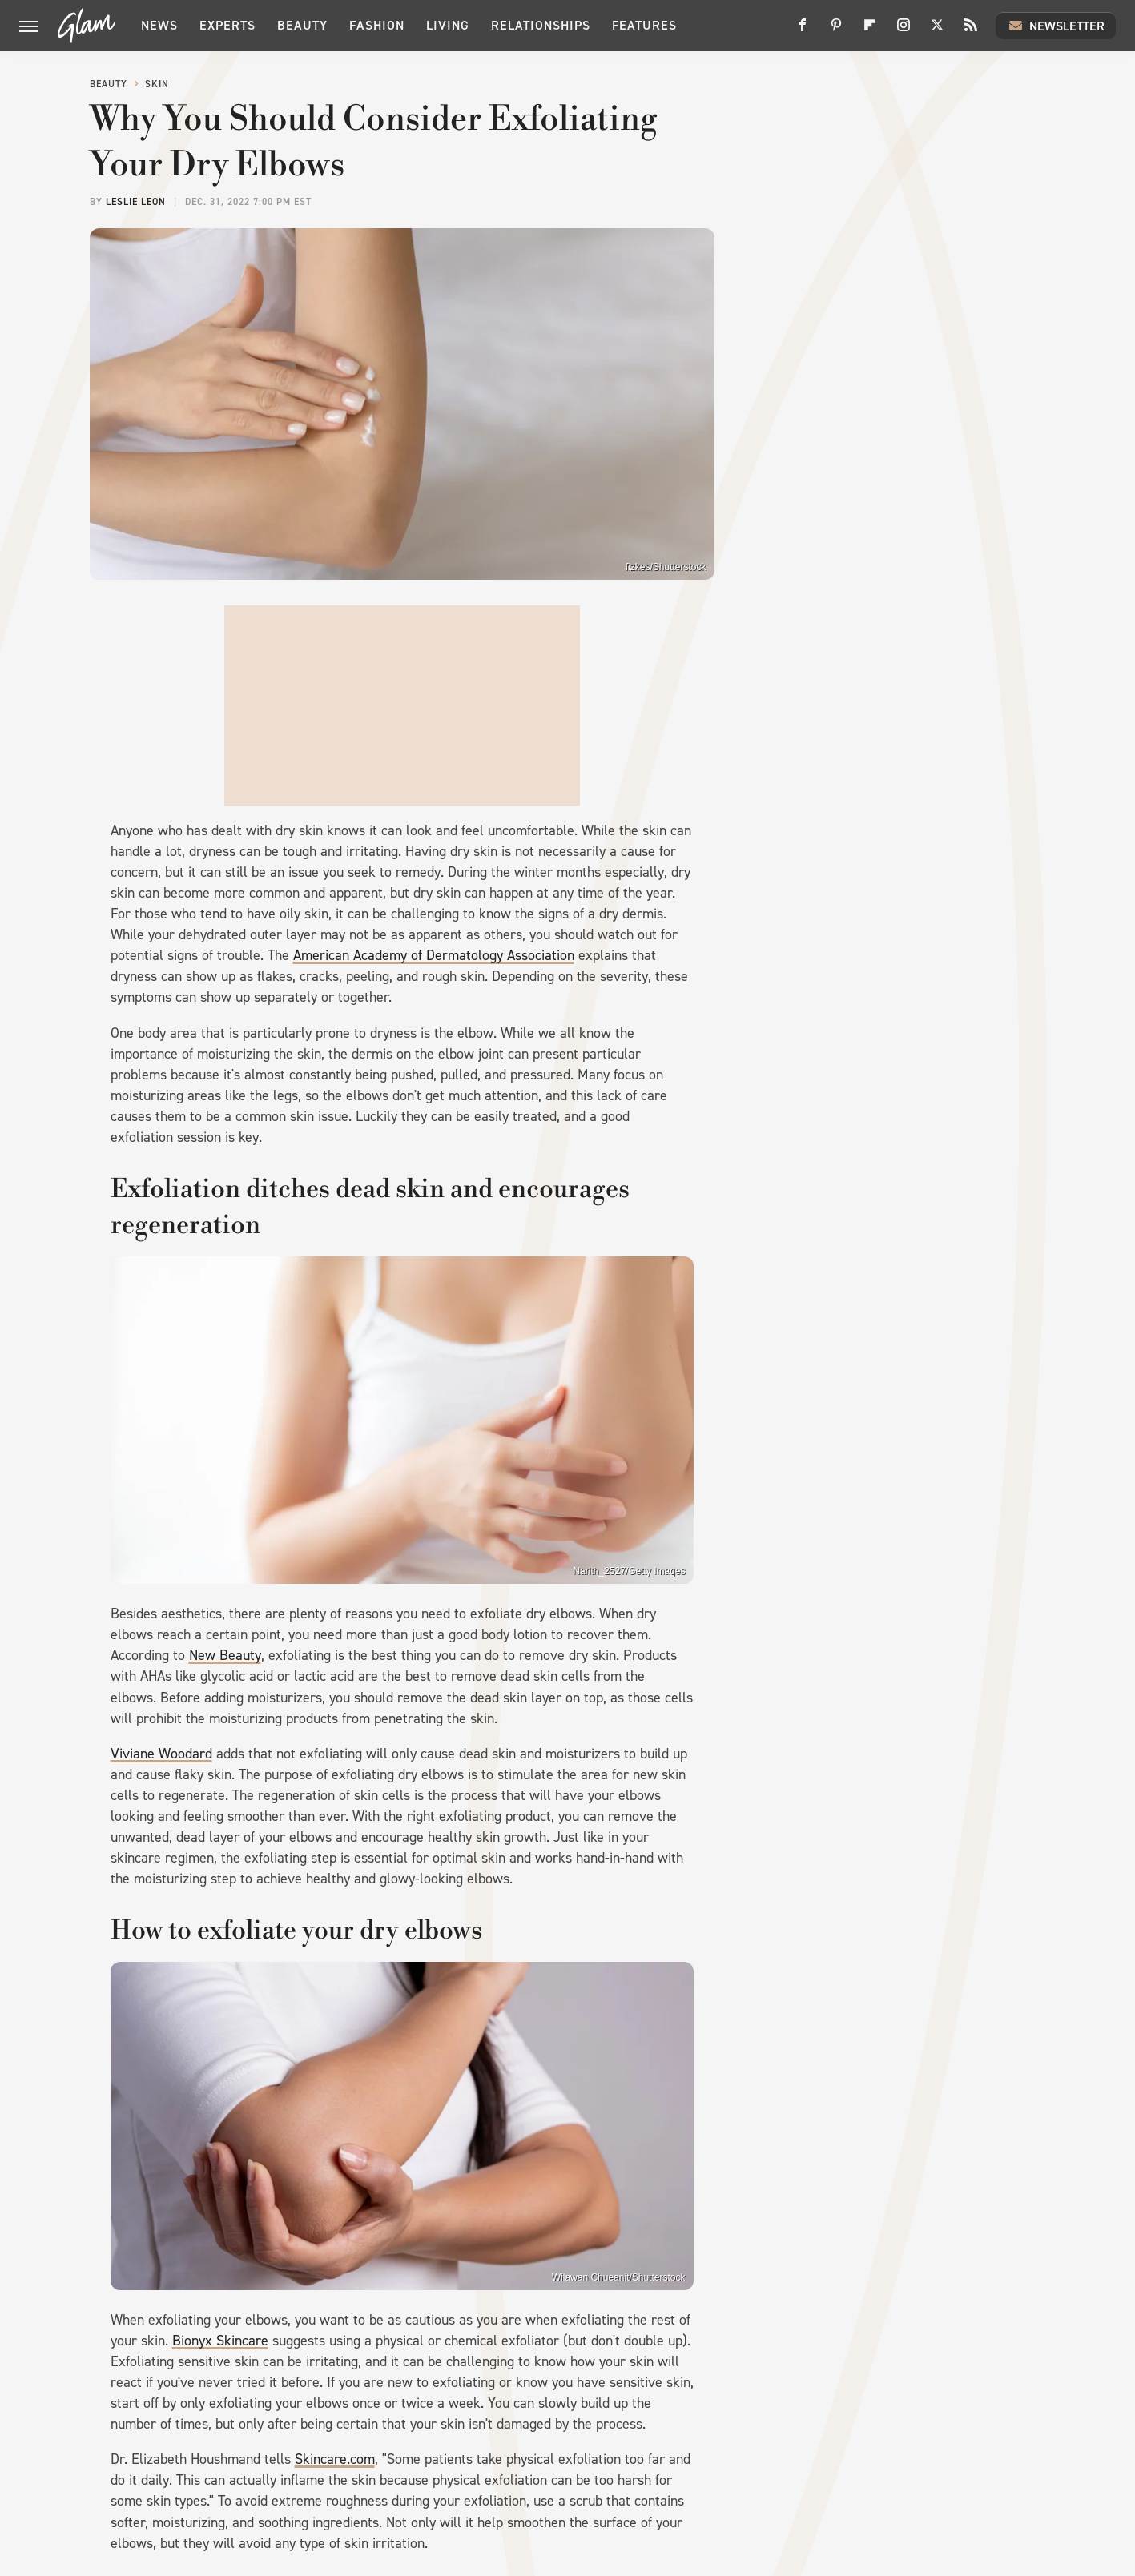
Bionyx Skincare (220, 2340)
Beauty (302, 25)
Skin (157, 84)
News (159, 25)
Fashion (376, 25)
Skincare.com (335, 2459)
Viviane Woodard (161, 1753)
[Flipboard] (870, 31)
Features (644, 25)
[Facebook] (802, 31)
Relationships (540, 25)
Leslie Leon (136, 201)
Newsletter (1056, 25)
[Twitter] (937, 31)
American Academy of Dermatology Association (433, 955)
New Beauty (225, 1655)
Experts (227, 25)
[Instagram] (903, 31)
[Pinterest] (836, 31)
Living (447, 25)
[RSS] (971, 31)
